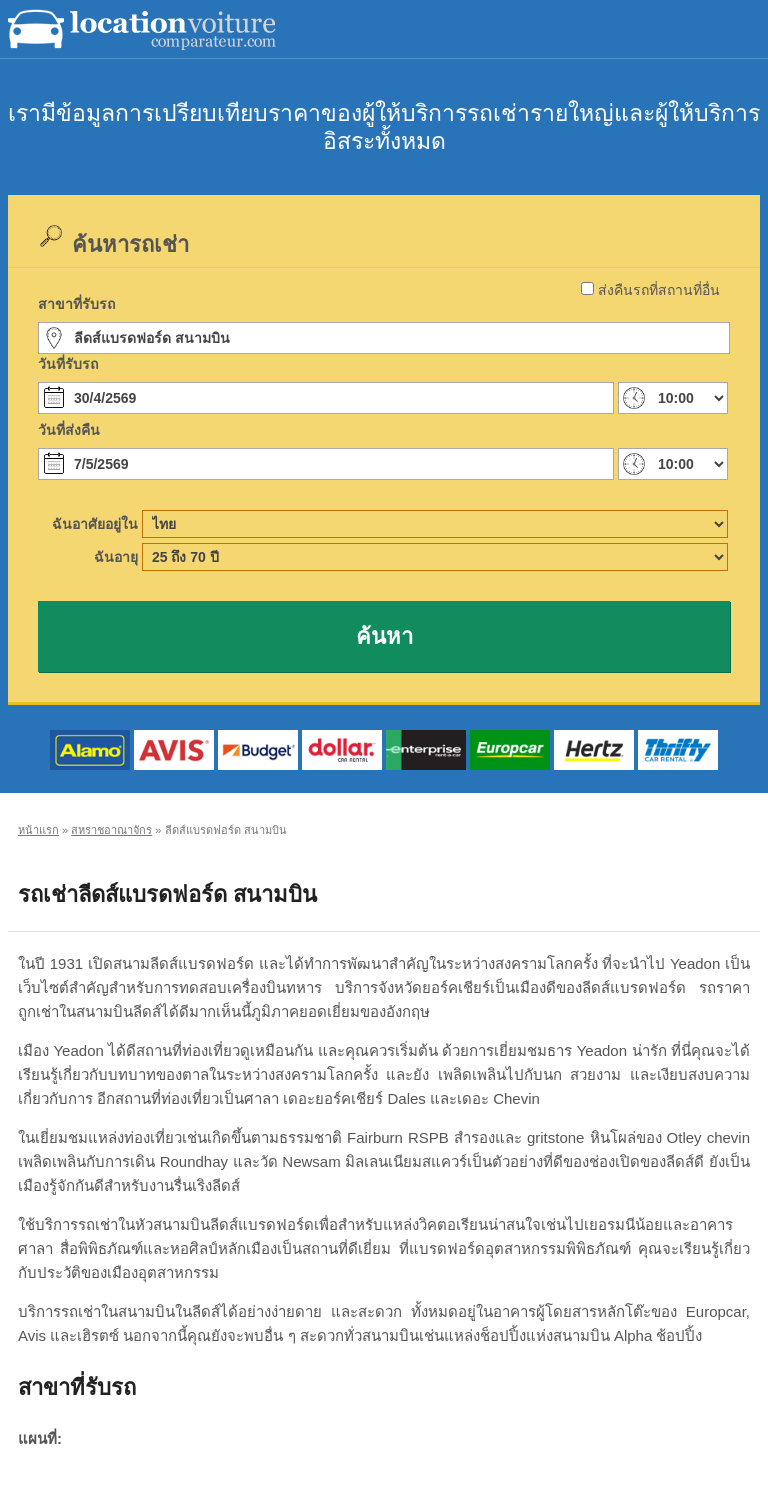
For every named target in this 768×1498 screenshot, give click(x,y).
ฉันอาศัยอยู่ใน (95, 524)
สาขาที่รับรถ (76, 304)
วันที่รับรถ (68, 364)
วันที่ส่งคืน (69, 430)
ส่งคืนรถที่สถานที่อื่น (659, 290)
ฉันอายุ (116, 557)
